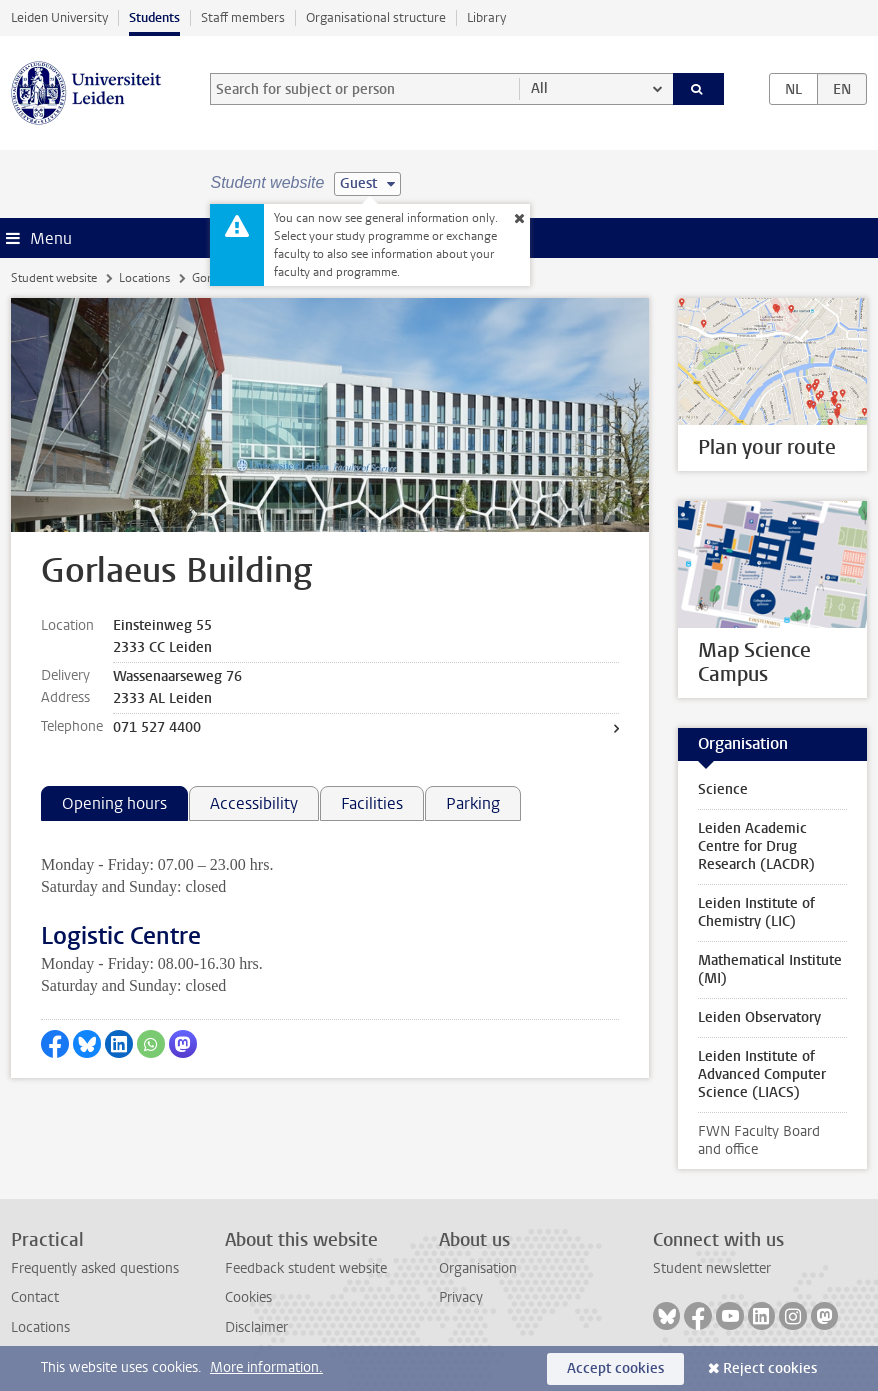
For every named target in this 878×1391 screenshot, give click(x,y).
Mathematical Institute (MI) (770, 969)
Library (486, 17)
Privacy (461, 1297)
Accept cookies (615, 1368)
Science (723, 789)
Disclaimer (256, 1327)
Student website (54, 278)
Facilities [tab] (372, 803)
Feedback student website (306, 1268)
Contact (35, 1297)
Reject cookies (770, 1368)
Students (154, 17)
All (539, 88)
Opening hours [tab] (114, 803)
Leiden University (59, 17)
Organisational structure (376, 17)
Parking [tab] (473, 803)
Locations (144, 278)
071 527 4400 (157, 727)
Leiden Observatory (759, 1017)
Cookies (248, 1297)
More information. (266, 1367)
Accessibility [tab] (254, 803)
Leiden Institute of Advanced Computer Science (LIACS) (762, 1074)
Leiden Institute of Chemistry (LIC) (756, 912)
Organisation (478, 1268)
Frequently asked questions (95, 1268)
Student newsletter (712, 1268)
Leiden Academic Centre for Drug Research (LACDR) (756, 846)
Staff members (243, 17)
